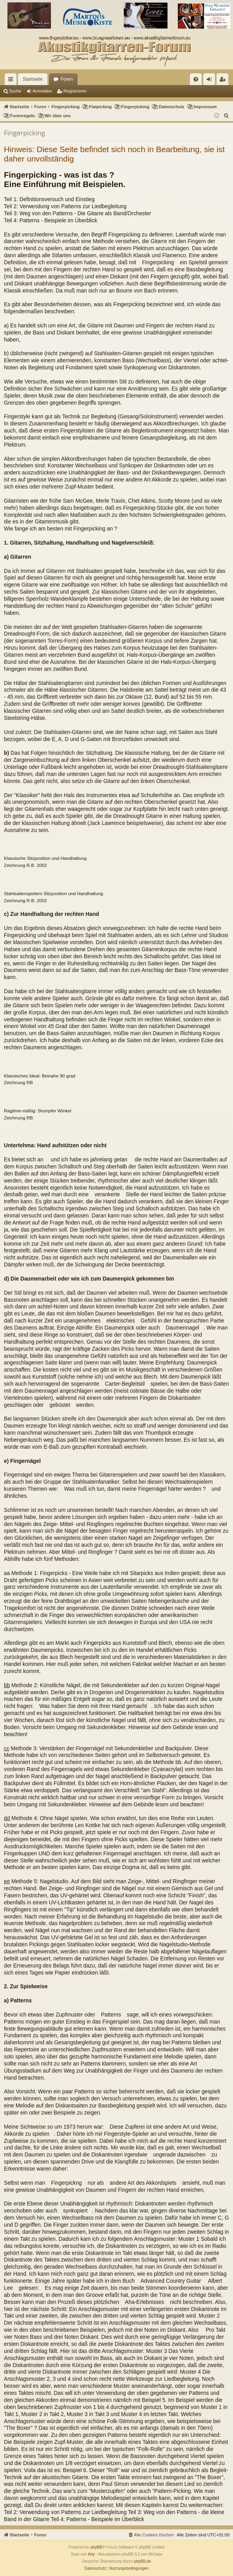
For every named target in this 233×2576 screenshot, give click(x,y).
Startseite (33, 79)
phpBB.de (142, 2561)
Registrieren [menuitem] (224, 80)
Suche (15, 91)
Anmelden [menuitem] (211, 80)
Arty (91, 2554)
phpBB (96, 2547)
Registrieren (75, 91)
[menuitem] (196, 79)
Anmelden (42, 91)
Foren (67, 79)
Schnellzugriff (12, 80)
